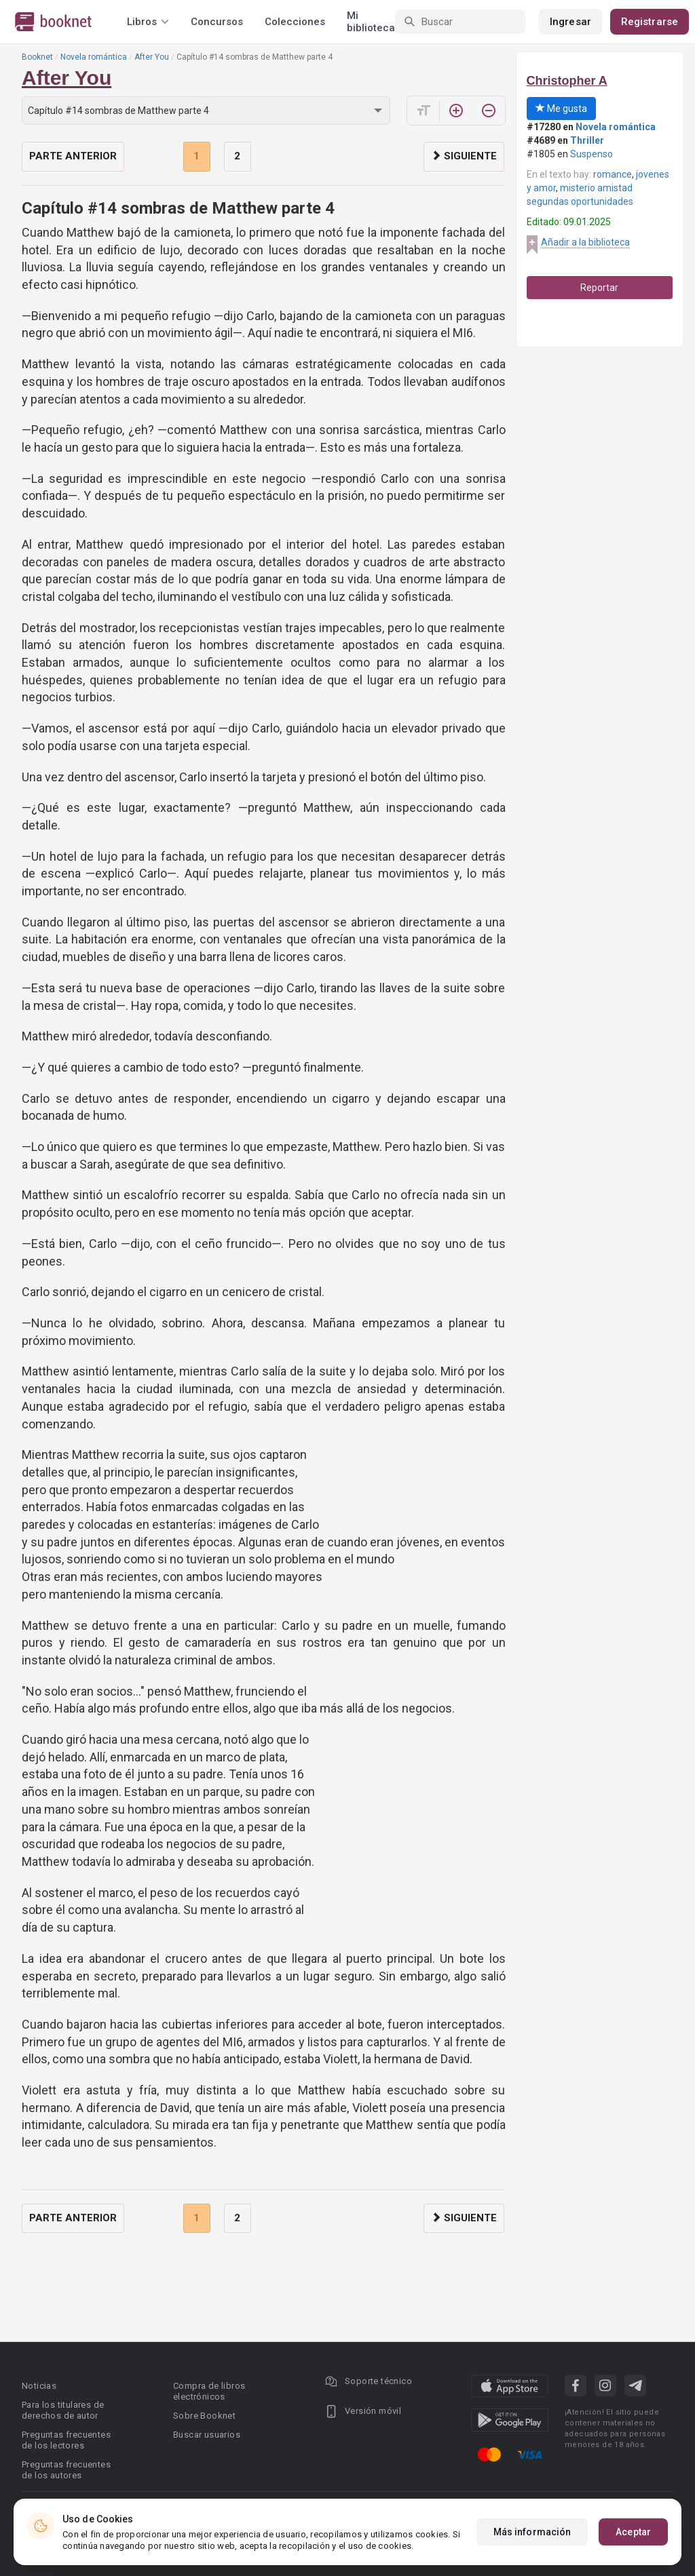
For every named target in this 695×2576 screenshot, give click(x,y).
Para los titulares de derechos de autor (63, 2410)
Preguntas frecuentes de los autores (66, 2469)
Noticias (39, 2386)
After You (151, 57)
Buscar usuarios (206, 2434)
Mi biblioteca (371, 21)
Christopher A (567, 80)
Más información (532, 2531)
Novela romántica (93, 57)
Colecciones (295, 22)
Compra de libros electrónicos (209, 2391)
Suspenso (591, 154)
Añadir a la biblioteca (585, 242)
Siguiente (464, 156)
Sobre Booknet (204, 2416)
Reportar (599, 287)
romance (612, 174)
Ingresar (570, 22)
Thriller (587, 140)
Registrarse (649, 22)
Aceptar (633, 2531)
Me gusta (561, 108)
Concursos (217, 22)
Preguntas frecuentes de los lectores (66, 2440)
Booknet (37, 57)
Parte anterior (73, 156)
